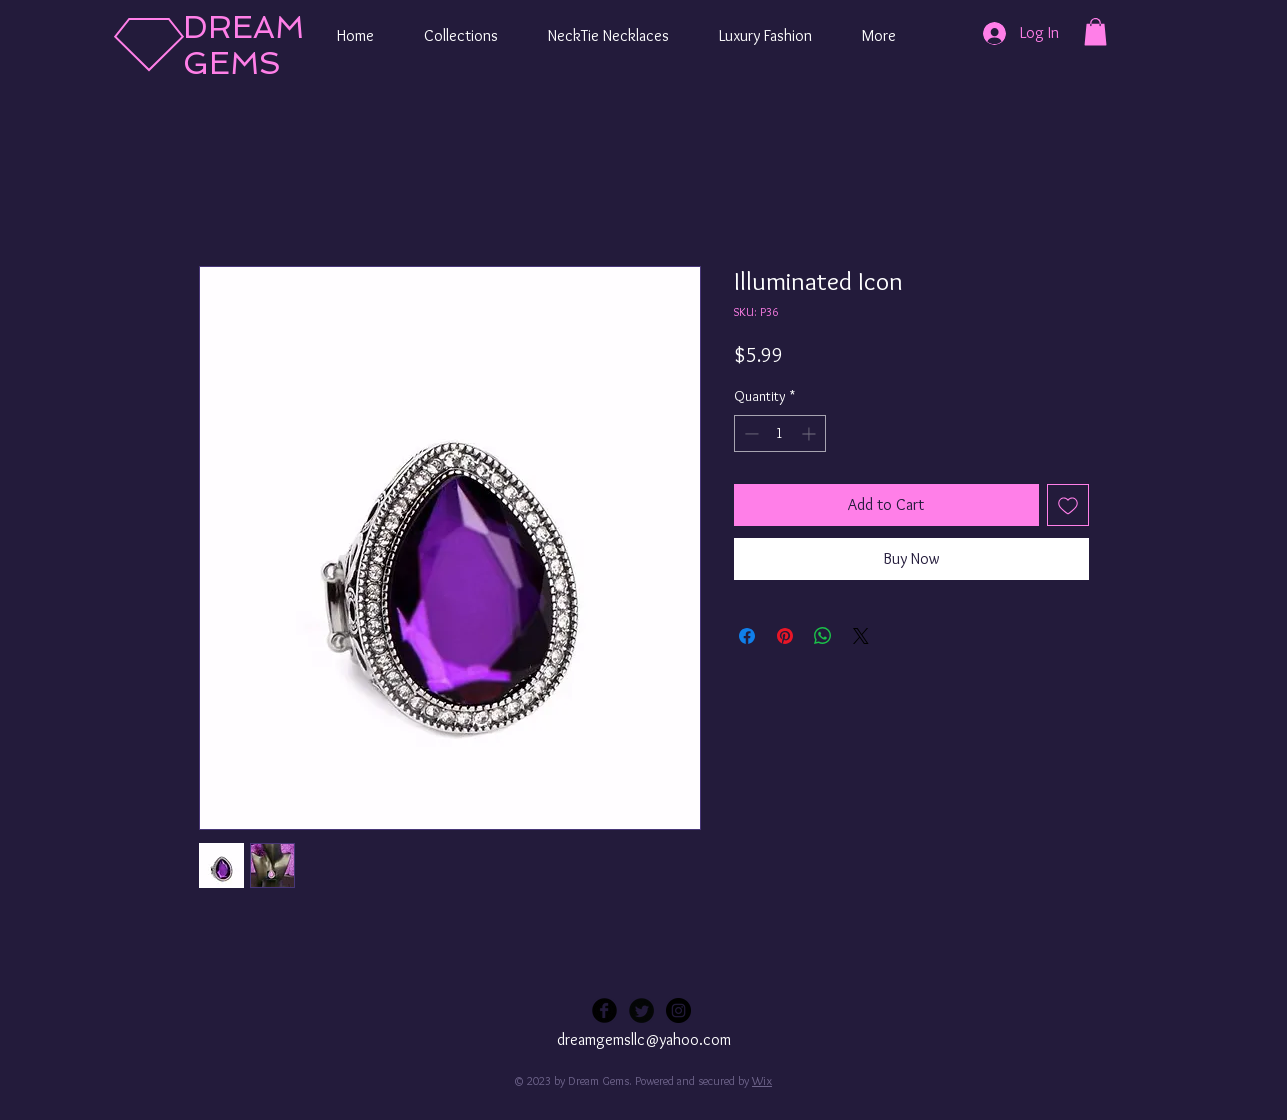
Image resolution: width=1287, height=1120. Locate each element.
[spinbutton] (780, 433)
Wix (762, 1080)
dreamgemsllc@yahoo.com (644, 1039)
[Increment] (810, 433)
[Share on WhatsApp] (823, 636)
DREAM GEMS (243, 45)
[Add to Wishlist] (1068, 505)
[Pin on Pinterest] (785, 636)
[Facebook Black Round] (604, 1010)
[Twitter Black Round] (641, 1010)
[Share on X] (861, 636)
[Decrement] (749, 433)
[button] (461, 36)
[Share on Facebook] (747, 636)
